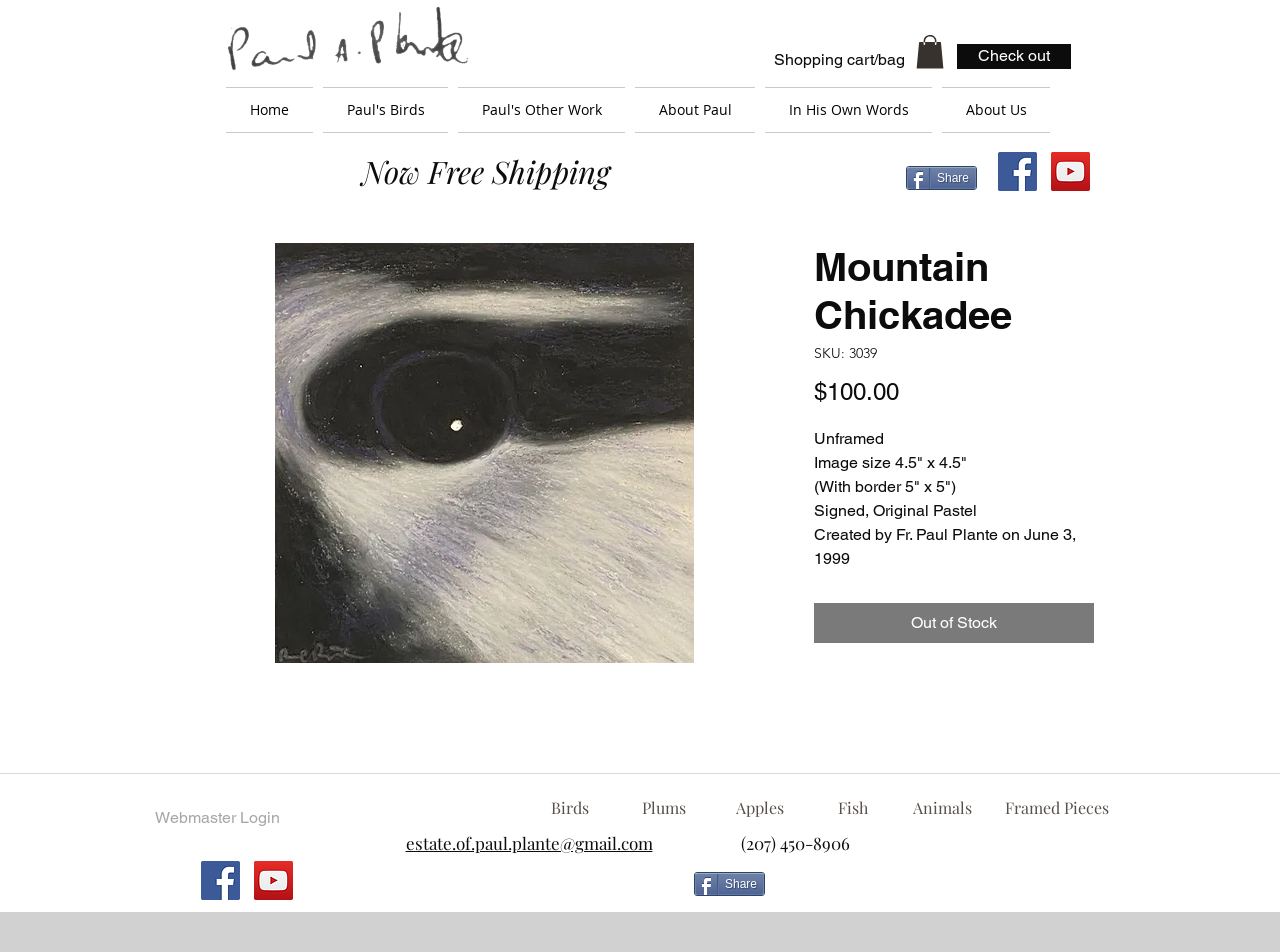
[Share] (941, 178)
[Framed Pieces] (1056, 808)
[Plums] (664, 808)
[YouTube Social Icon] (1070, 171)
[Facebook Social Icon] (1017, 171)
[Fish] (853, 808)
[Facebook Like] (935, 892)
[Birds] (569, 808)
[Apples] (759, 808)
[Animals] (942, 808)
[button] (930, 51)
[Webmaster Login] (217, 818)
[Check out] (1014, 56)
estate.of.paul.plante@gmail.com (529, 843)
